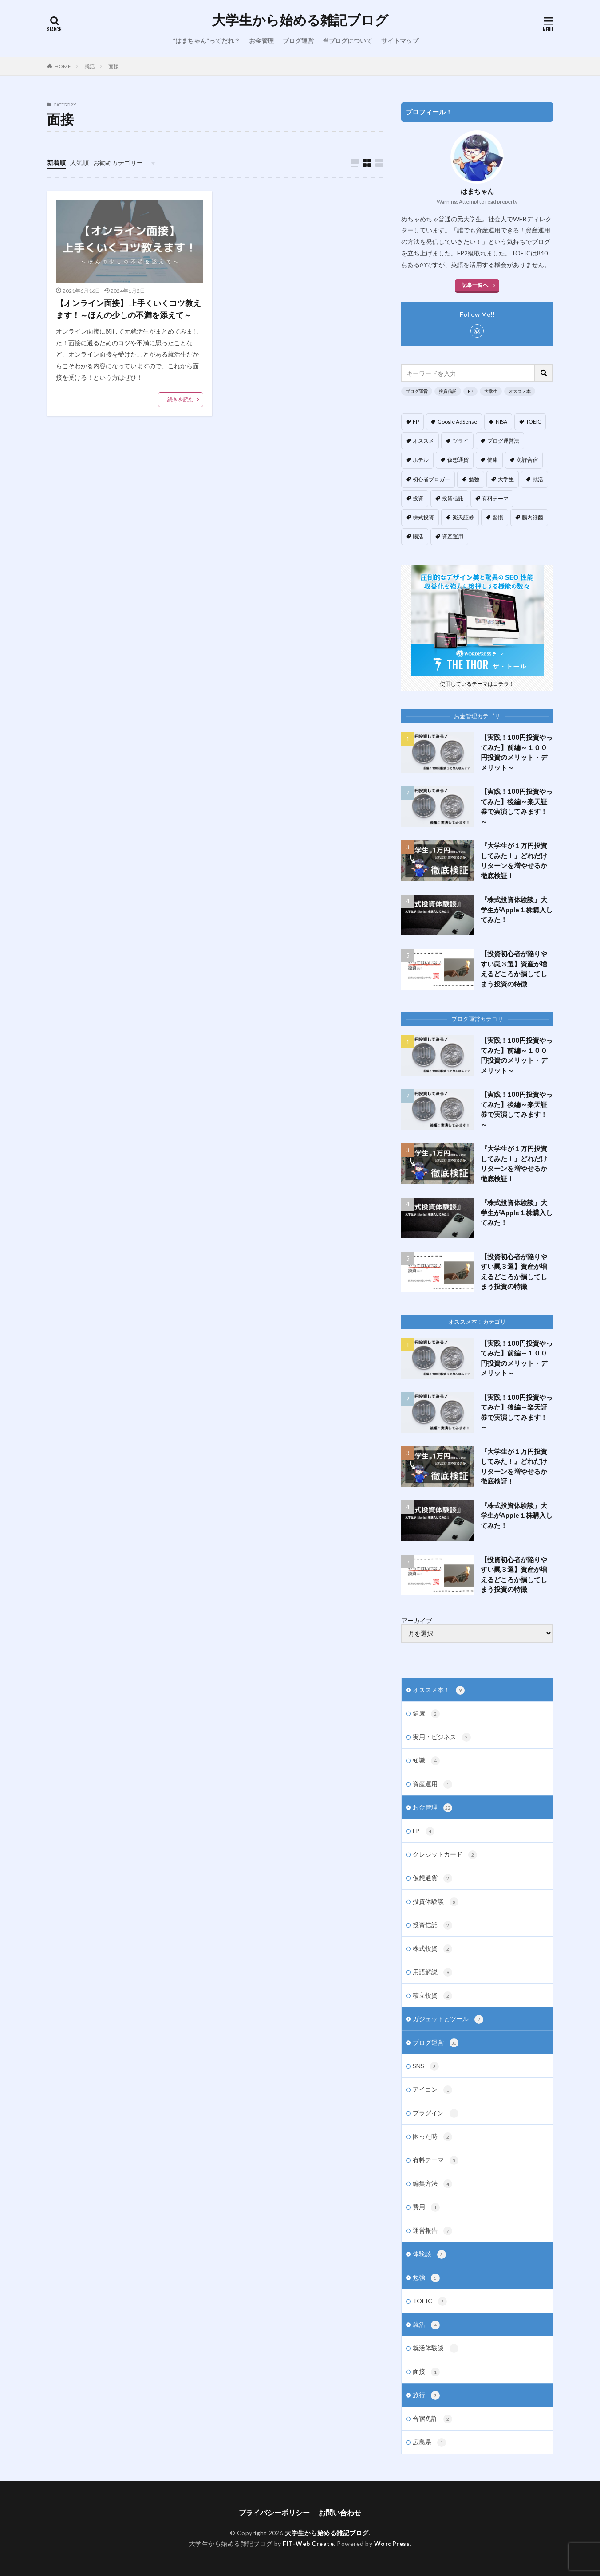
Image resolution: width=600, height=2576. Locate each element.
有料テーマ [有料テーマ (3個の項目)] (495, 498)
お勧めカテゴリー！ (121, 162)
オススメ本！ (439, 1690)
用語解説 (432, 1972)
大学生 (490, 391)
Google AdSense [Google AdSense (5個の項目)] (457, 421)
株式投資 (432, 1948)
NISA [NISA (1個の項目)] (501, 421)
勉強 (426, 2278)
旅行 (426, 2395)
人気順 (79, 162)
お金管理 (261, 40)
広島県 (429, 2442)
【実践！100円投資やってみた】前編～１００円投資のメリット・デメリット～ (517, 752)
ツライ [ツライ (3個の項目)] (461, 440)
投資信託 (448, 391)
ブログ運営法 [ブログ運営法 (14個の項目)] (503, 440)
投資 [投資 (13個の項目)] (418, 498)
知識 (426, 1760)
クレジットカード (445, 1854)
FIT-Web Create (308, 2543)
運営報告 (432, 2231)
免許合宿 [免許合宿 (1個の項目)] (527, 459)
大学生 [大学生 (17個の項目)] (506, 479)
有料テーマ (435, 2160)
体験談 (429, 2254)
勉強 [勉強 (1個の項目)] (474, 479)
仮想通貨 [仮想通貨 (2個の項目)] (458, 459)
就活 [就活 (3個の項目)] (538, 479)
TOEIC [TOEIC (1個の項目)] (533, 421)
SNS (426, 2066)
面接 (113, 66)
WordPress (392, 2543)
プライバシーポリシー (274, 2512)
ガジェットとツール (448, 2019)
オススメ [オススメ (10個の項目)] (423, 440)
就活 (89, 66)
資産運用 (432, 1784)
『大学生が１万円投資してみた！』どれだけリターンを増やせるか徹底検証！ (514, 860)
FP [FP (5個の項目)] (416, 421)
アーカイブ (416, 1621)
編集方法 (432, 2183)
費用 (426, 2207)
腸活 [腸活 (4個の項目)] (418, 536)
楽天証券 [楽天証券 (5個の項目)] (463, 517)
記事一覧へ (475, 285)
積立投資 (432, 1995)
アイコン (432, 2089)
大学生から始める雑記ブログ (300, 20)
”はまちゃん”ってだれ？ (206, 40)
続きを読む (180, 399)
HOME (63, 66)
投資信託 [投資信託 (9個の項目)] (452, 498)
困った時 (432, 2136)
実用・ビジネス (442, 1737)
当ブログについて (347, 40)
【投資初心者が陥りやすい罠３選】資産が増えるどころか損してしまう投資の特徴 (514, 969)
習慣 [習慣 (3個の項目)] (498, 517)
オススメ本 (520, 391)
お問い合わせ (340, 2512)
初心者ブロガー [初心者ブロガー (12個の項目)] (431, 479)
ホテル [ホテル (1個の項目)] (421, 459)
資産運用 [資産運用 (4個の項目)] (452, 536)
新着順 (56, 162)
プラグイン (435, 2113)
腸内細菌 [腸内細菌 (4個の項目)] (532, 517)
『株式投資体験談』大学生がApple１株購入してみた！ (517, 909)
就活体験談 (435, 2348)
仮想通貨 (432, 1878)
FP (470, 391)
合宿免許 (432, 2419)
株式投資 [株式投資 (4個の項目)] (423, 517)
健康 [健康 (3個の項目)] (492, 459)
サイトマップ (399, 40)
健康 (426, 1713)
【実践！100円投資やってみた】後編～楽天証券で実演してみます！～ (517, 806)
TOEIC (430, 2301)
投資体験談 (435, 1901)
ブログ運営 (298, 40)
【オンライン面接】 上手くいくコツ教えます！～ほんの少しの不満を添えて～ (128, 309)
